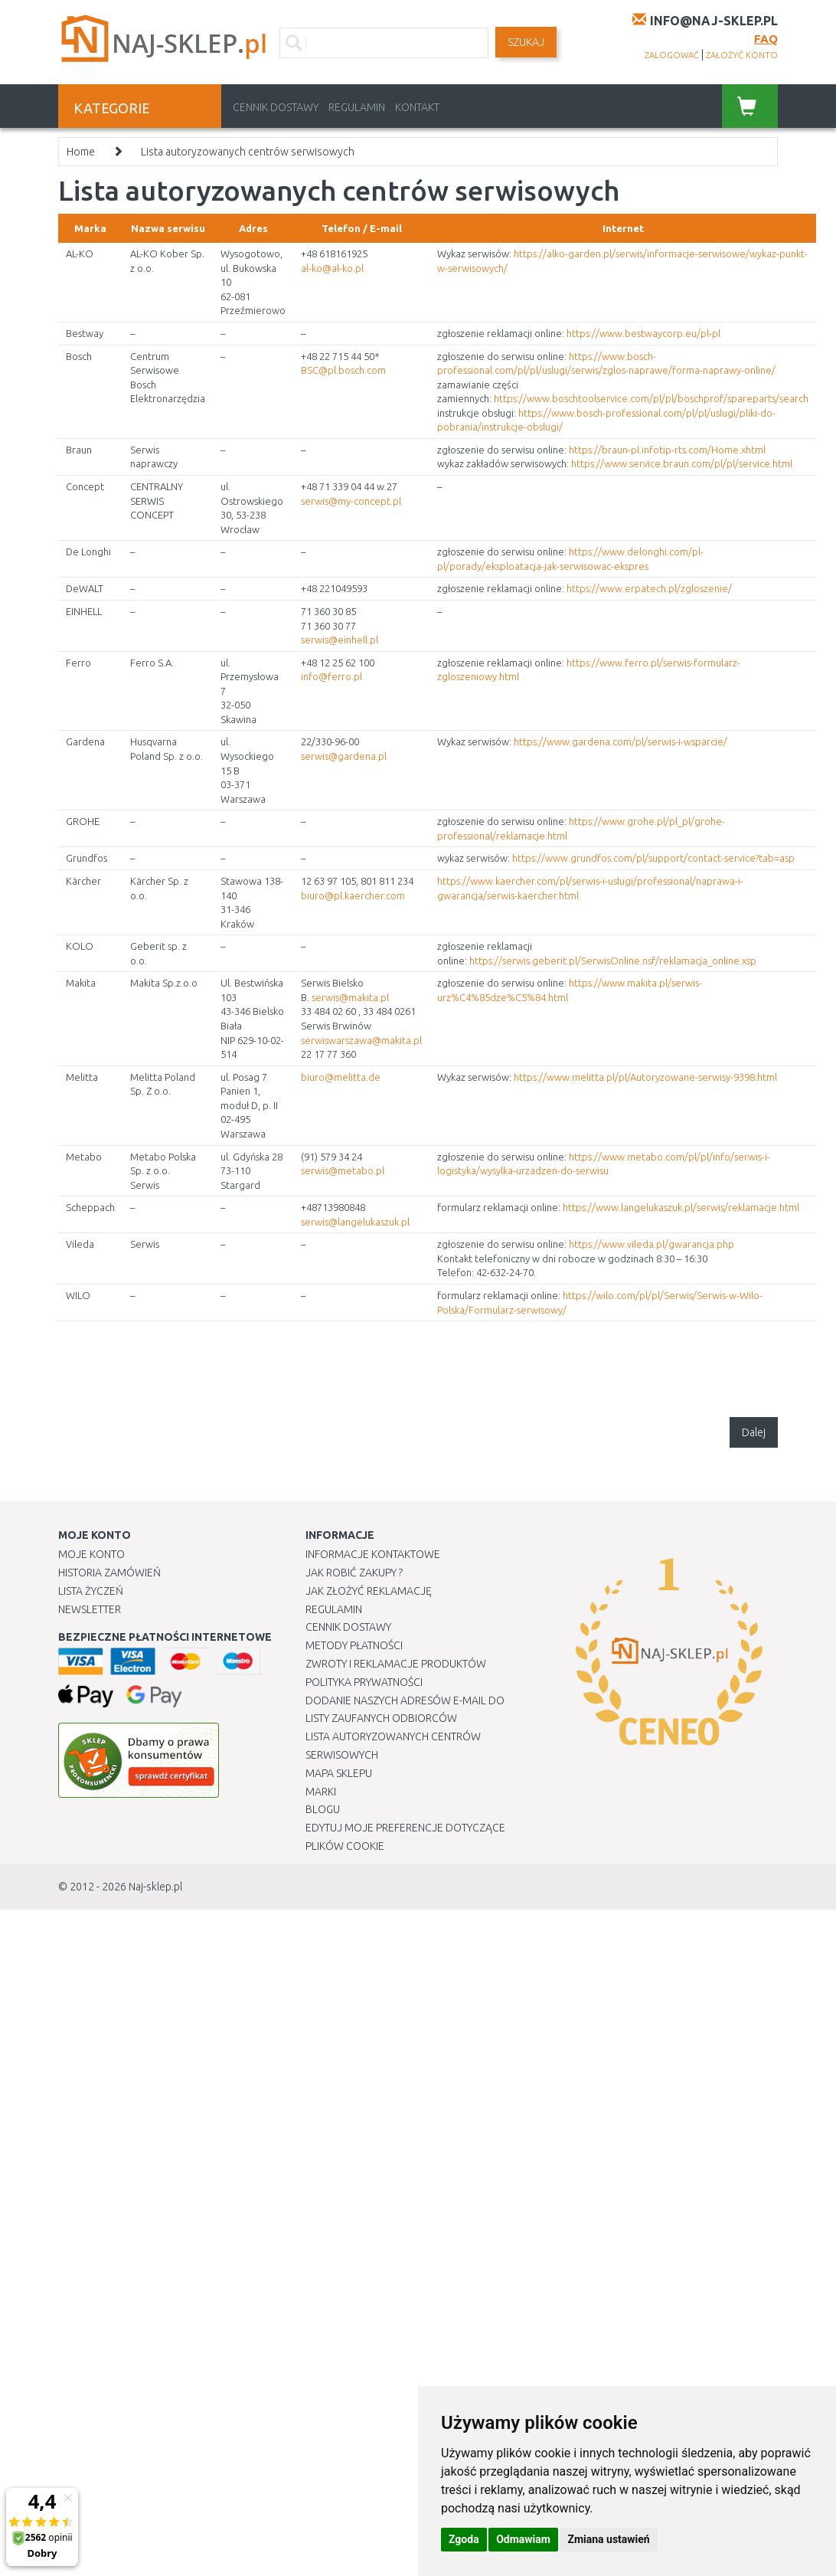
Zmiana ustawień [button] (608, 2539)
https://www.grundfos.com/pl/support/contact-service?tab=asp (653, 858)
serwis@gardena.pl (344, 756)
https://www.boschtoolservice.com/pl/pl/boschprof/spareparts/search (651, 398)
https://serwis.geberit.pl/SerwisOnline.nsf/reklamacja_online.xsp (612, 960)
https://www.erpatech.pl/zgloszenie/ (649, 588)
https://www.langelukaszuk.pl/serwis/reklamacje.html (681, 1207)
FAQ (766, 38)
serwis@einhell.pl (339, 639)
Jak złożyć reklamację (368, 1591)
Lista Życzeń (90, 1591)
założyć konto (742, 55)
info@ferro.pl (331, 676)
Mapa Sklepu (338, 1773)
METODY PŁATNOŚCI (354, 1645)
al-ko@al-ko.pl (332, 268)
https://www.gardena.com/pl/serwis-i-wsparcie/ (620, 741)
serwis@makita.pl (350, 997)
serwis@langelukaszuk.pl (355, 1221)
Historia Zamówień (109, 1572)
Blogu (322, 1809)
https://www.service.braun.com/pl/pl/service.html (681, 463)
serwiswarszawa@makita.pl (361, 1040)
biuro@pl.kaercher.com (353, 895)
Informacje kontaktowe (372, 1554)
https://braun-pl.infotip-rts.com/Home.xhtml (667, 449)
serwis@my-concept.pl (351, 501)
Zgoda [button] (464, 2539)
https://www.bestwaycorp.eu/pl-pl (643, 333)
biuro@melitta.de (340, 1077)
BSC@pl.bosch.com (343, 370)
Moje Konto (91, 1554)
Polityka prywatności (364, 1682)
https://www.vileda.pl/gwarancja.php (651, 1244)
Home (81, 152)
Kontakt (417, 107)
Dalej (754, 1432)
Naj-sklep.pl (155, 1886)
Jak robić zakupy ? (354, 1572)
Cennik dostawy (275, 107)
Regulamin (356, 107)
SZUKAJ (526, 42)
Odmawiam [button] (523, 2539)
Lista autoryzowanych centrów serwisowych (247, 152)
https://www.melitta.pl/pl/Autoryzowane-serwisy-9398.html (645, 1077)
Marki (320, 1792)
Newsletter (89, 1609)
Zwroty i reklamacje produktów (395, 1664)
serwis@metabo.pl (342, 1170)
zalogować (672, 55)
